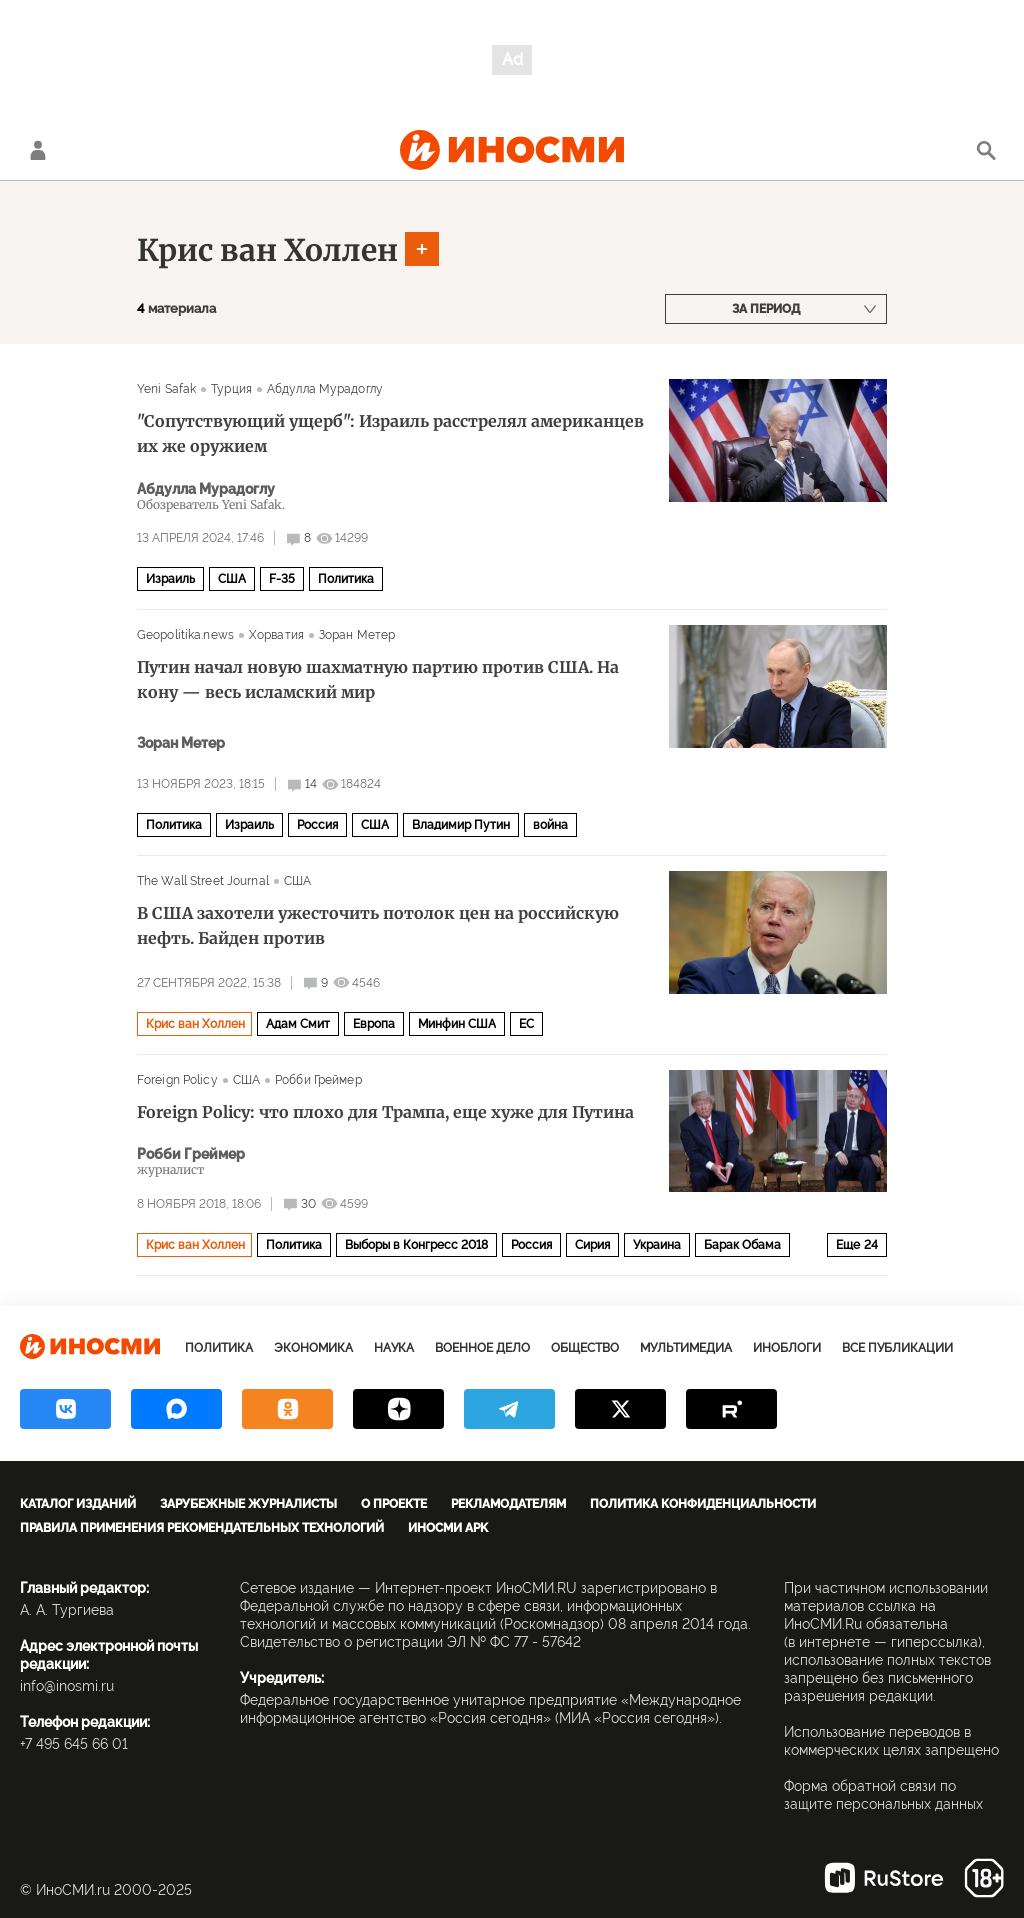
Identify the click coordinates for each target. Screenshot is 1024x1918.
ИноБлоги (787, 1348)
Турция (231, 389)
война (550, 825)
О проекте (394, 1504)
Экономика (313, 1348)
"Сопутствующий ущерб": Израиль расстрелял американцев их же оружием (390, 433)
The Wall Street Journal (203, 881)
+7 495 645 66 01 (74, 1744)
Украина (657, 1245)
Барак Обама (742, 1245)
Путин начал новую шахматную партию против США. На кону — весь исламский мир (378, 679)
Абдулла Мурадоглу (325, 389)
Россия (317, 825)
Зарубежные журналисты (248, 1504)
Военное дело (482, 1348)
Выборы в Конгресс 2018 (416, 1245)
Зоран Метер (357, 635)
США (232, 579)
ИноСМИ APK (448, 1528)
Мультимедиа (686, 1348)
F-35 (282, 579)
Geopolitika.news (185, 635)
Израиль (170, 579)
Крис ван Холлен (267, 250)
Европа (374, 1024)
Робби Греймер (318, 1080)
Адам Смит (298, 1024)
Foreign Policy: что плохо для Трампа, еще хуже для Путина (385, 1112)
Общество (585, 1348)
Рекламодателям (508, 1504)
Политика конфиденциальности (703, 1504)
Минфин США (457, 1024)
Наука (394, 1348)
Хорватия (276, 635)
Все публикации (897, 1348)
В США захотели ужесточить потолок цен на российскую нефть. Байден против (378, 925)
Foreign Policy (177, 1080)
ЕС (526, 1024)
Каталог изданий (78, 1504)
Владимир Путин (461, 825)
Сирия (592, 1245)
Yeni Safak (166, 389)
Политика (346, 579)
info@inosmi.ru (67, 1686)
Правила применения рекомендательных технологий (202, 1528)
